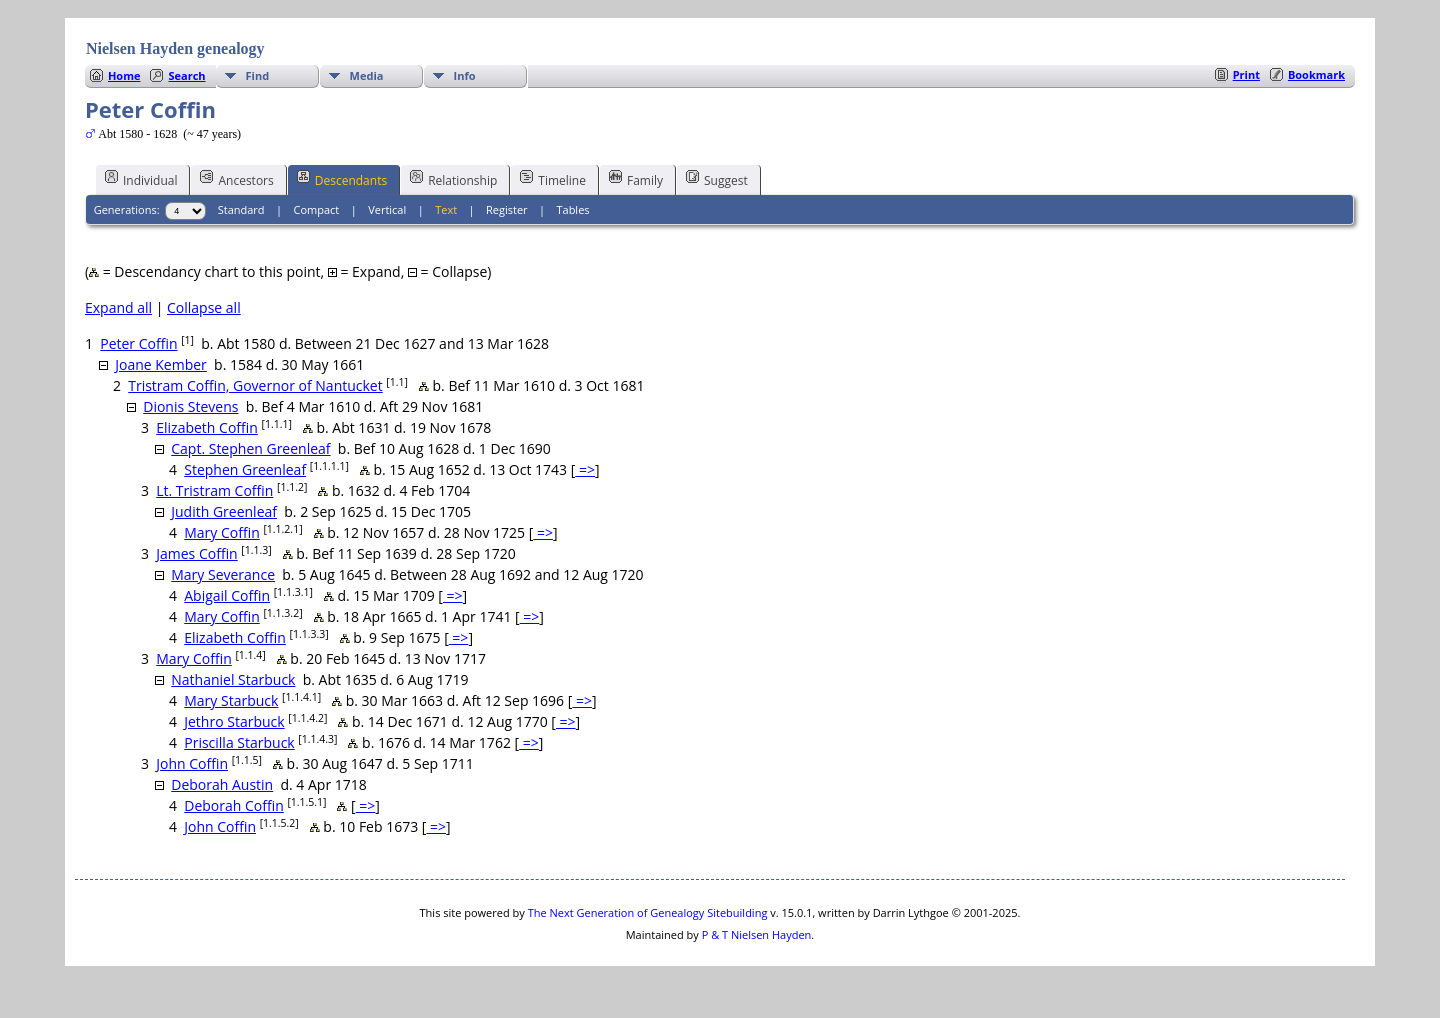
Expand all (118, 307)
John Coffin (192, 763)
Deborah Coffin (234, 805)
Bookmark (1316, 74)
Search (186, 75)
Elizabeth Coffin (207, 427)
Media (367, 75)
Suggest (717, 179)
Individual (141, 179)
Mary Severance (223, 574)
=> (585, 469)
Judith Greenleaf (224, 511)
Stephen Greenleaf (245, 469)
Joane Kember (161, 364)
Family (636, 179)
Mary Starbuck (231, 700)
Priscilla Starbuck (239, 742)
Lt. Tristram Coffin (214, 490)
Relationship (453, 179)
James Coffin (196, 553)
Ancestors (236, 179)
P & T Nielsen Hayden (757, 934)
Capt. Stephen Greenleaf (250, 448)
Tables (572, 209)
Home (124, 75)
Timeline (553, 179)
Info (465, 75)
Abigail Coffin (227, 595)
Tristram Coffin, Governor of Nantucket (255, 385)
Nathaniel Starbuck (233, 679)
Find (258, 75)
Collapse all (204, 307)
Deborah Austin (222, 784)
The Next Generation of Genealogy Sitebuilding (648, 912)
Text (446, 209)
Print (1246, 74)
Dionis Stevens (190, 406)
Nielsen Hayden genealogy (175, 48)
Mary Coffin (222, 532)
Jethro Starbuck (234, 721)
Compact (317, 209)
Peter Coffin (138, 343)
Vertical (387, 209)
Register (507, 209)
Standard (241, 209)
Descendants (342, 179)
